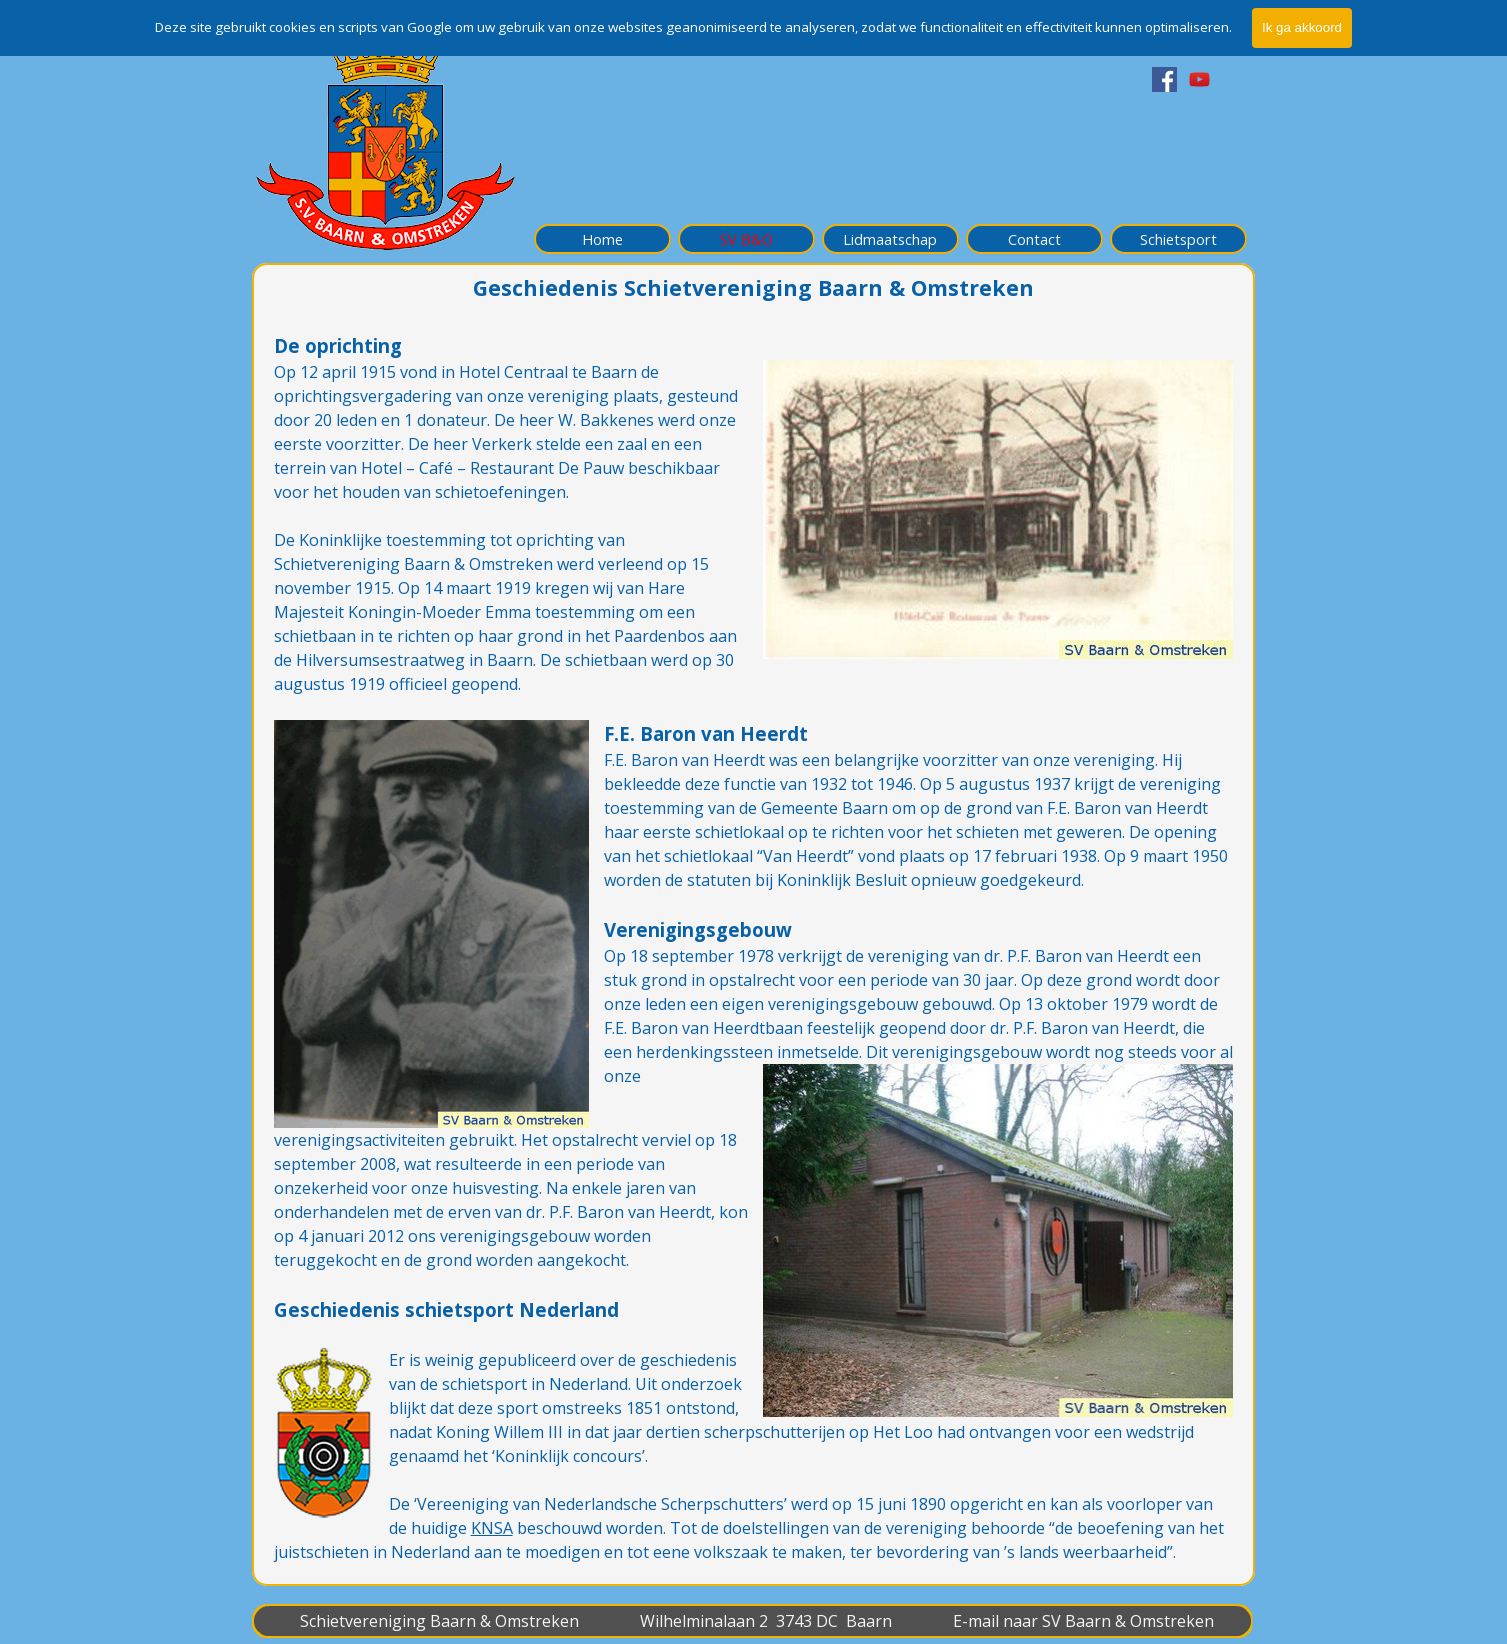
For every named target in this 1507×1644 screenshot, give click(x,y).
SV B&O (746, 239)
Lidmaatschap (890, 239)
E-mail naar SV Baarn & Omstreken (1083, 1621)
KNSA (492, 1528)
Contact (1034, 239)
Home (602, 239)
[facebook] (1164, 79)
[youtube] (1199, 79)
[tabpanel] (754, 948)
